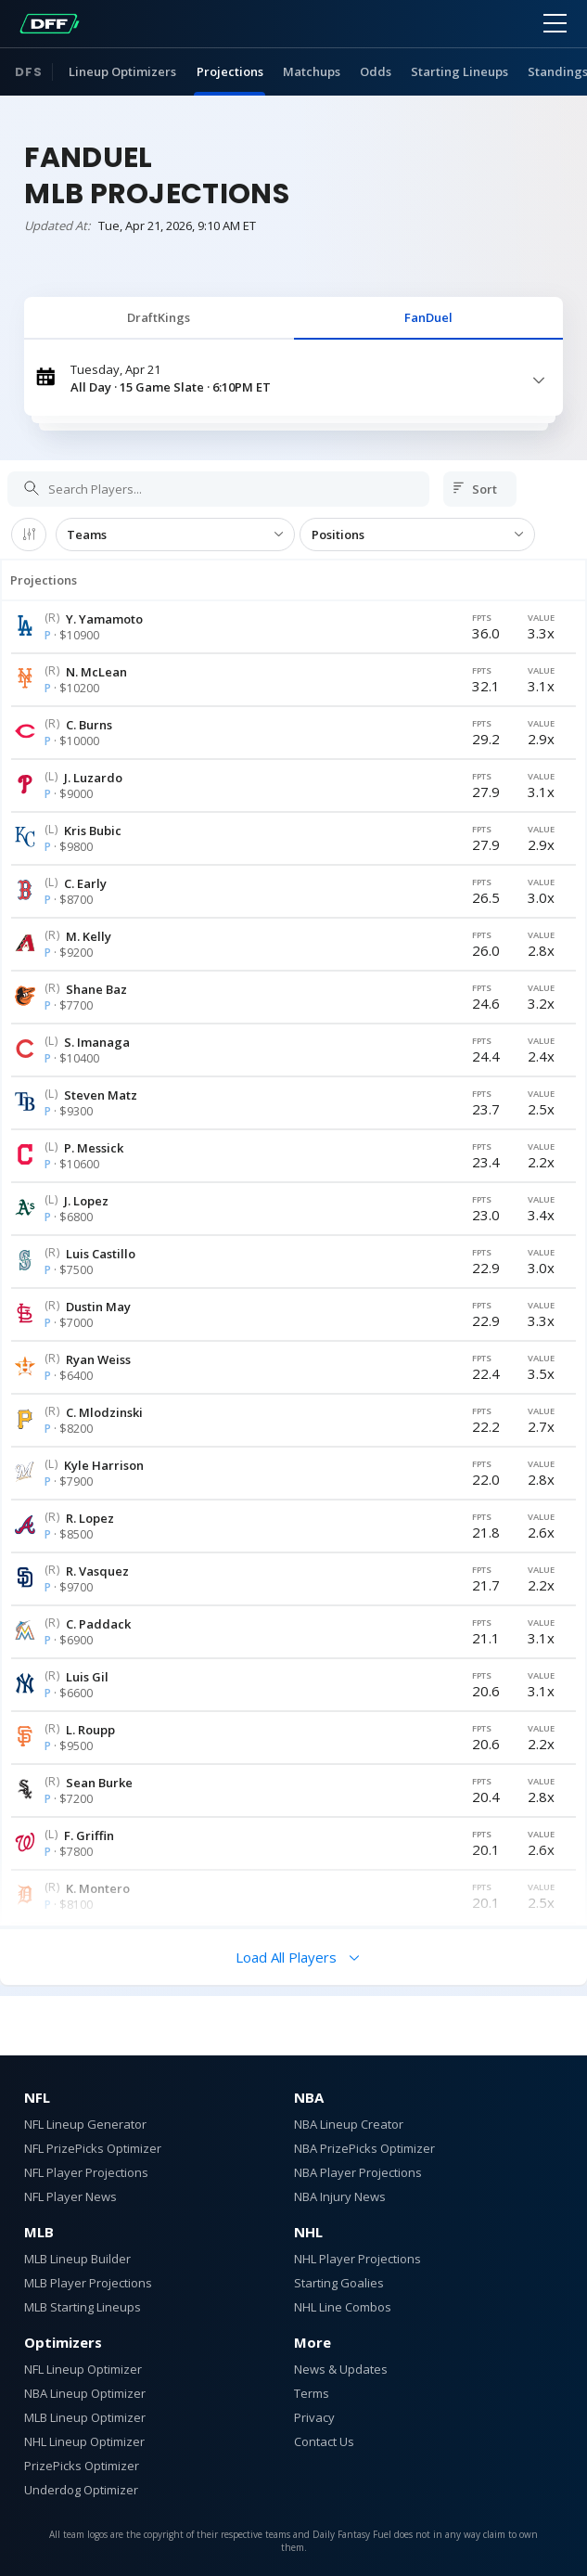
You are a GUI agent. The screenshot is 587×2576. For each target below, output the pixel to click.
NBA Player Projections (358, 2172)
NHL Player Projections (357, 2258)
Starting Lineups (459, 71)
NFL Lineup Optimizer (83, 2369)
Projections (230, 71)
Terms (311, 2393)
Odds (375, 71)
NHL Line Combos (342, 2307)
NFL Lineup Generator (85, 2124)
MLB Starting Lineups (82, 2307)
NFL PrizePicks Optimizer (92, 2148)
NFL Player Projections (86, 2172)
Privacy (314, 2417)
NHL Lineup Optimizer (84, 2441)
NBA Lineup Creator (348, 2124)
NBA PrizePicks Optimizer (364, 2148)
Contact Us (324, 2441)
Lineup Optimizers (122, 71)
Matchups (311, 71)
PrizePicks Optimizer (81, 2465)
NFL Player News (70, 2196)
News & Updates (341, 2369)
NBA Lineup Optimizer (85, 2393)
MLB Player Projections (88, 2282)
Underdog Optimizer (81, 2489)
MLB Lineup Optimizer (85, 2417)
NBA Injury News (340, 2196)
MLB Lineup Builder (77, 2258)
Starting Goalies (339, 2282)
